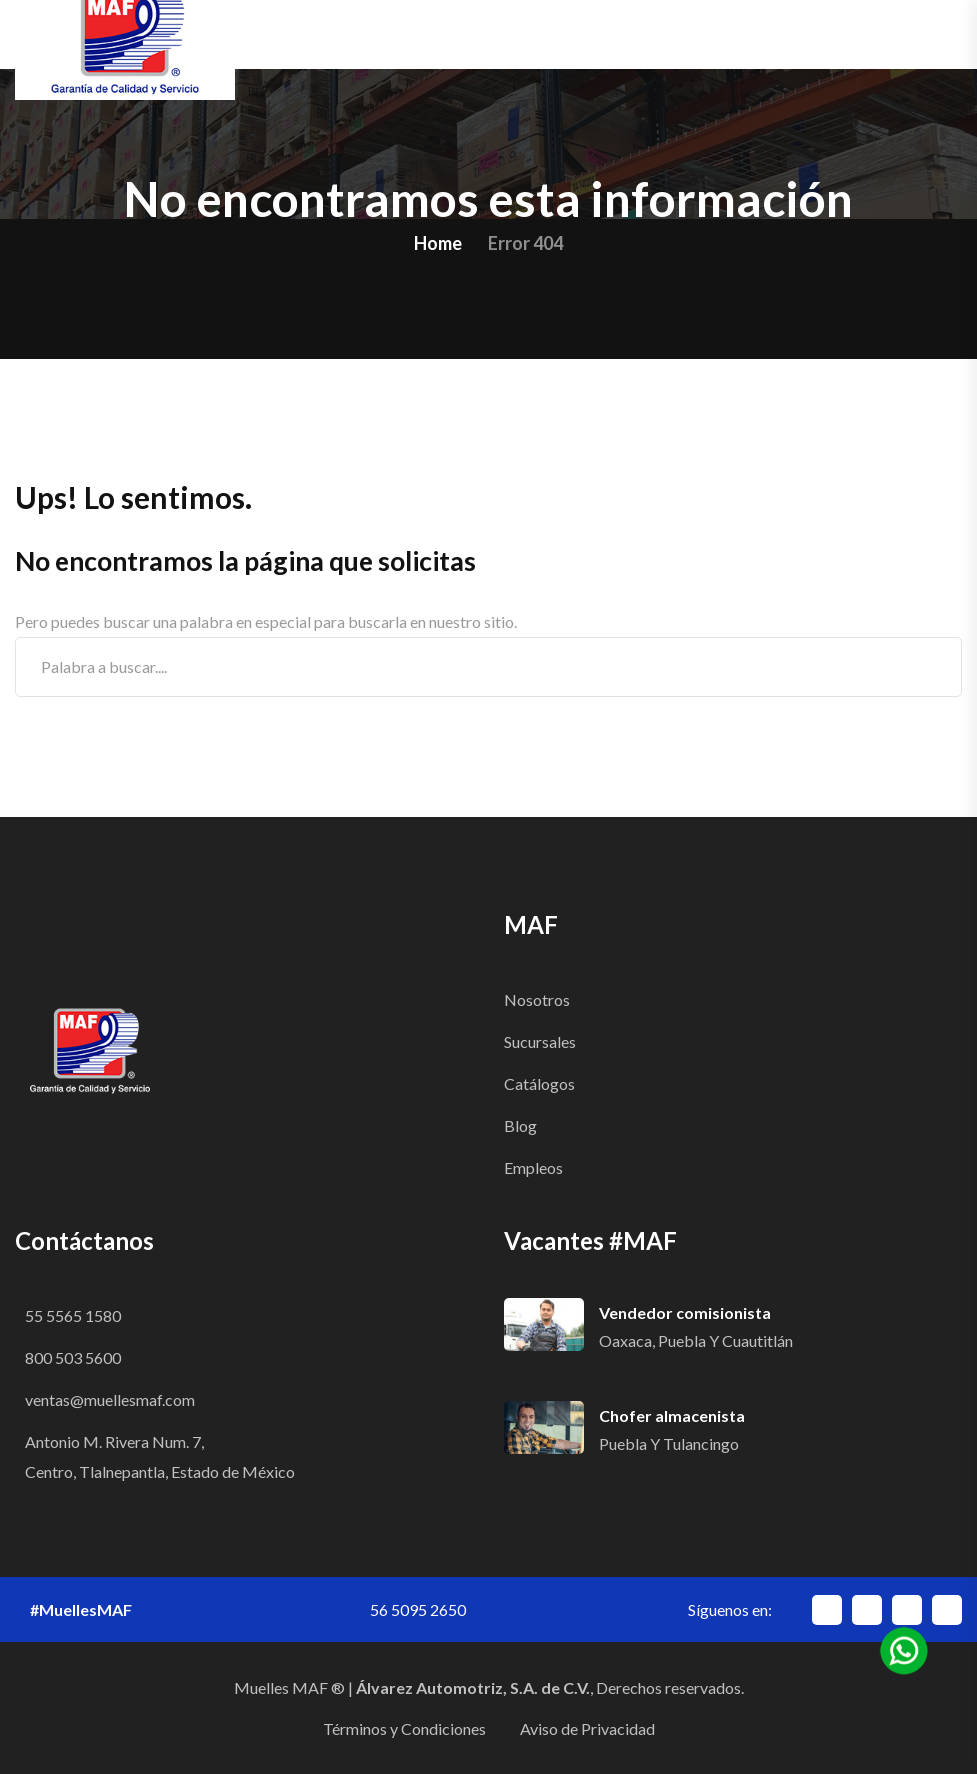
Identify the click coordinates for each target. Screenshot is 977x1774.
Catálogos (539, 1083)
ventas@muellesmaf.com (110, 1399)
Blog (520, 1125)
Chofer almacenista (672, 1415)
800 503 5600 (73, 1357)
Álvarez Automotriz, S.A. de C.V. (473, 1687)
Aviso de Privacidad (587, 1728)
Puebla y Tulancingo (669, 1443)
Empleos (533, 1167)
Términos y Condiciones (404, 1728)
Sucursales (540, 1041)
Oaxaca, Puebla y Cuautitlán (696, 1340)
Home (438, 243)
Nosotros (537, 999)
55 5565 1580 (73, 1315)
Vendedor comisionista (685, 1312)
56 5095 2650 (418, 1609)
